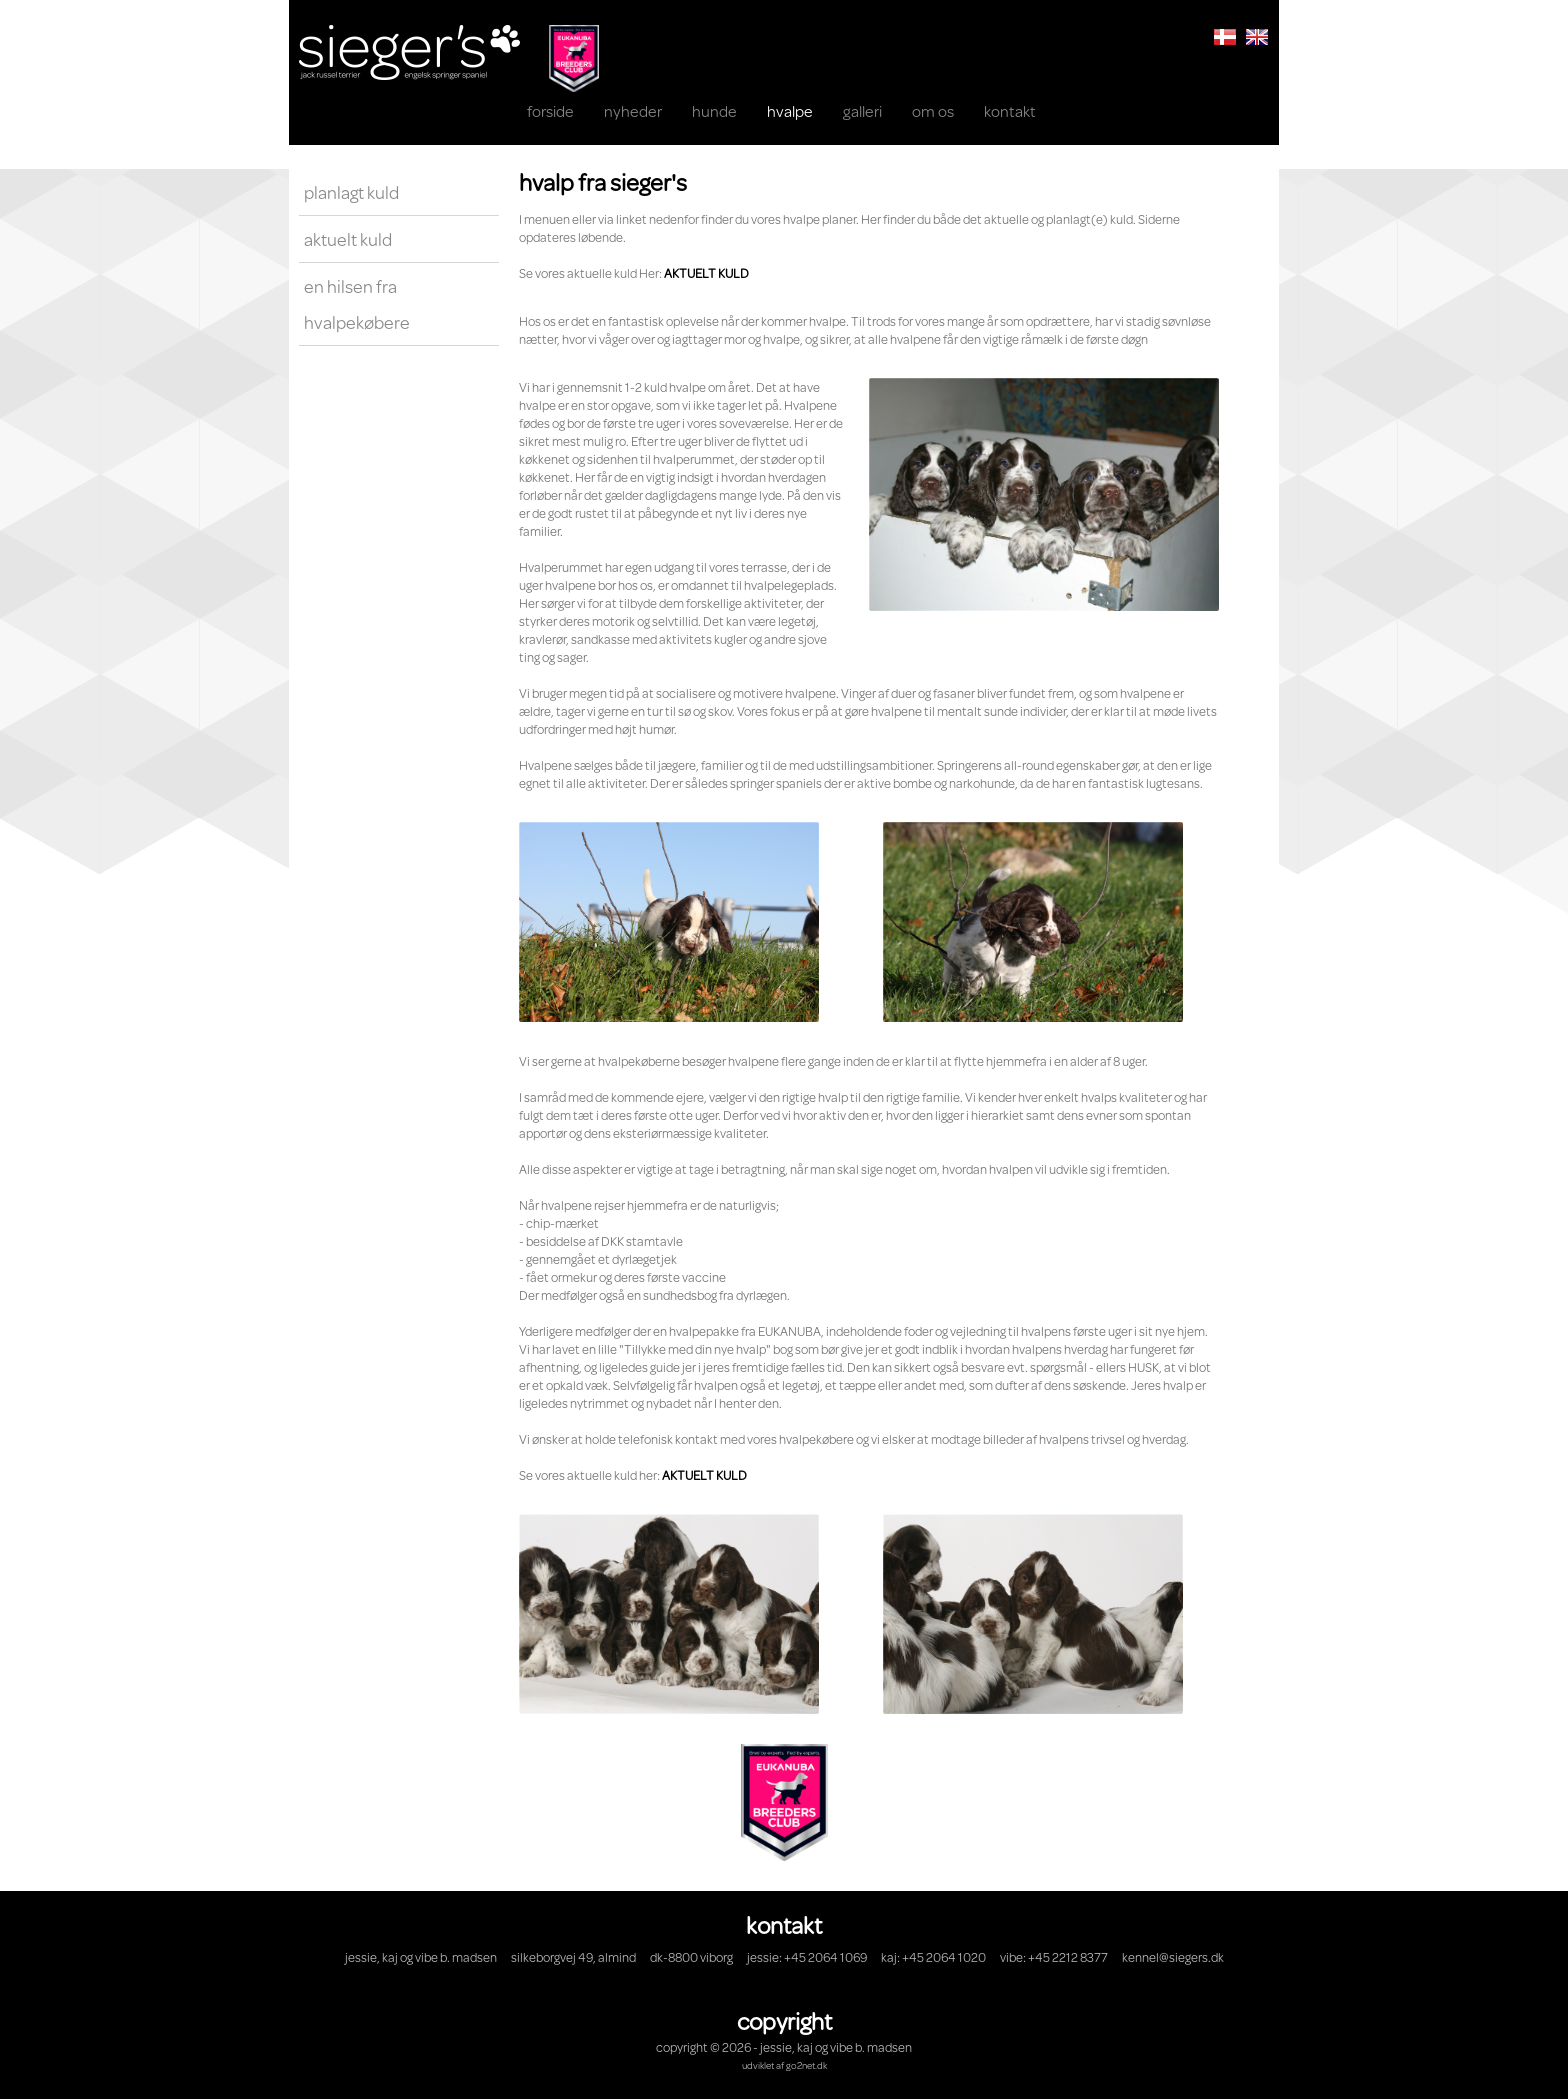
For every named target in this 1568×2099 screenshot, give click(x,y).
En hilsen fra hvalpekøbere (357, 304)
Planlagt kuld (351, 192)
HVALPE (790, 110)
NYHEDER (633, 110)
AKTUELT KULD (706, 273)
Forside (550, 110)
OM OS (933, 110)
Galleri (862, 110)
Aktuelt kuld (348, 239)
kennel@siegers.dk (1173, 1957)
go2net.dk (806, 2065)
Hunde (714, 110)
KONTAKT (1010, 110)
